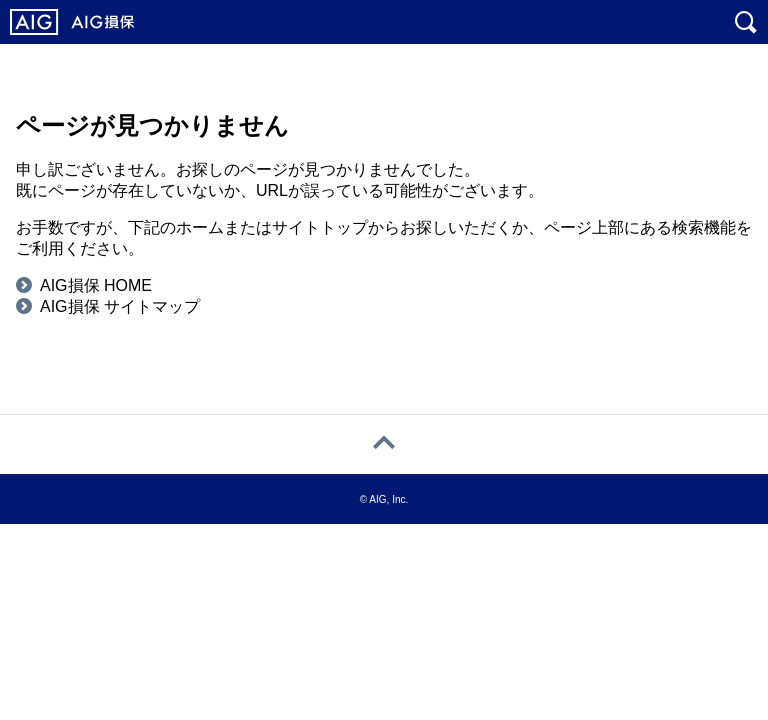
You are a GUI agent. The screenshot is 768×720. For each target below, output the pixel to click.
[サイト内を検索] (746, 22)
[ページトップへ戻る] (384, 444)
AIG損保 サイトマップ (120, 306)
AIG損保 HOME (96, 285)
